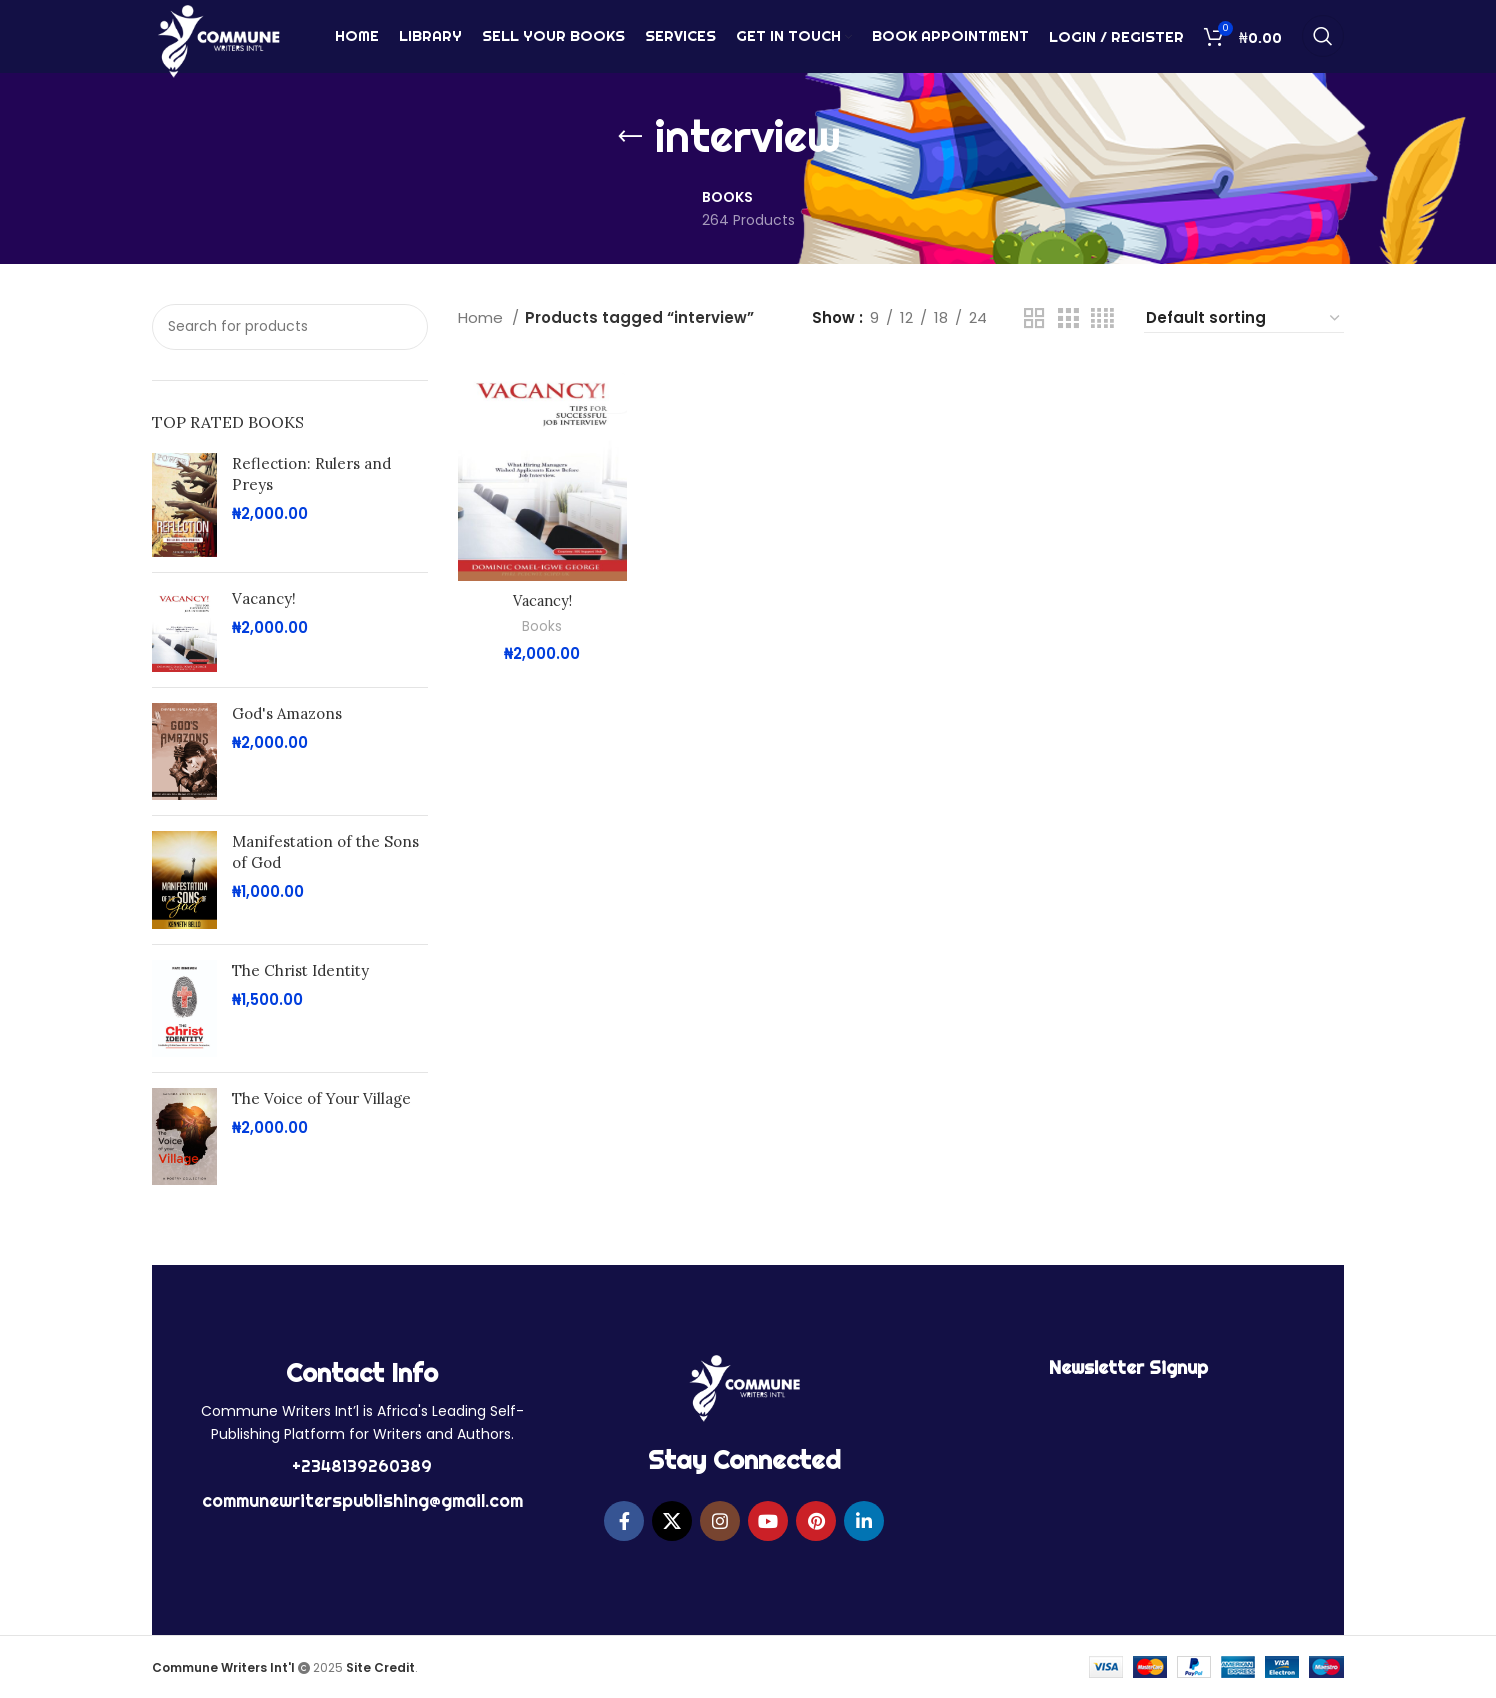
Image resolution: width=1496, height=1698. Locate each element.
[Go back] (630, 137)
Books (542, 626)
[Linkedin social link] (864, 1521)
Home (482, 317)
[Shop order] (1244, 318)
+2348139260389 (362, 1466)
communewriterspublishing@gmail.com (362, 1500)
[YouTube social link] (768, 1521)
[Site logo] (218, 43)
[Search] (1323, 45)
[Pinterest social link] (816, 1521)
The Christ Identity (300, 970)
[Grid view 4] (1102, 318)
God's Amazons (287, 713)
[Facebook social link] (624, 1521)
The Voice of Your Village (321, 1098)
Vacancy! (264, 598)
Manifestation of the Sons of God (325, 852)
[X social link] (672, 1521)
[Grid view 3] (1068, 318)
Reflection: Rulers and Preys (311, 474)
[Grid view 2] (1034, 318)
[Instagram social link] (720, 1521)
